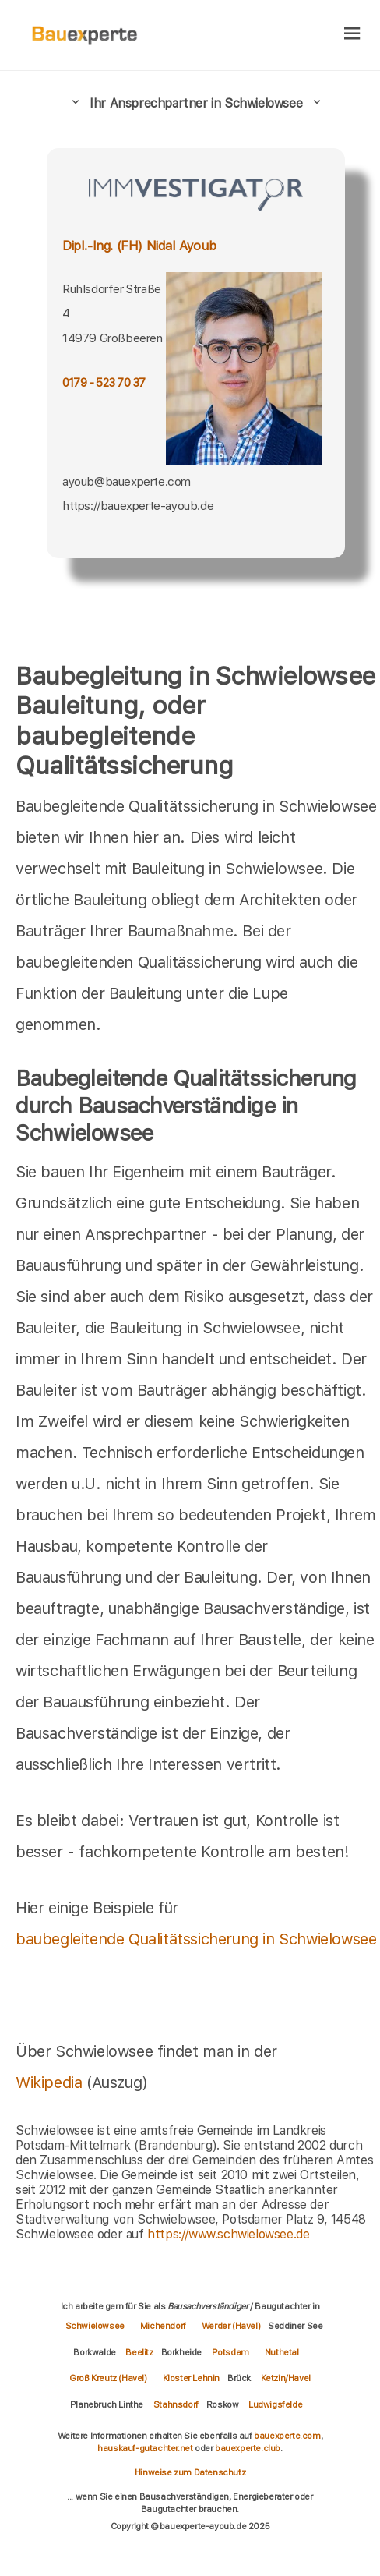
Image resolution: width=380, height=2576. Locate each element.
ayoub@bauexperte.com (126, 481)
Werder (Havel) (231, 2325)
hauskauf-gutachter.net (144, 2448)
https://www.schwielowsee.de (228, 2234)
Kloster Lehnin (191, 2378)
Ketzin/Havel (286, 2378)
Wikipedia (51, 2082)
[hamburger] (352, 34)
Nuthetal (282, 2352)
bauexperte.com (287, 2435)
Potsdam (230, 2352)
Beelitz (139, 2352)
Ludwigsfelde (275, 2404)
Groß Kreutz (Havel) (107, 2378)
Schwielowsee (95, 2325)
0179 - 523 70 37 (103, 383)
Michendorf (163, 2325)
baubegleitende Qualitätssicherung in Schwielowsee (196, 1939)
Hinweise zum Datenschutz (190, 2472)
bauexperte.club (247, 2448)
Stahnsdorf (176, 2404)
